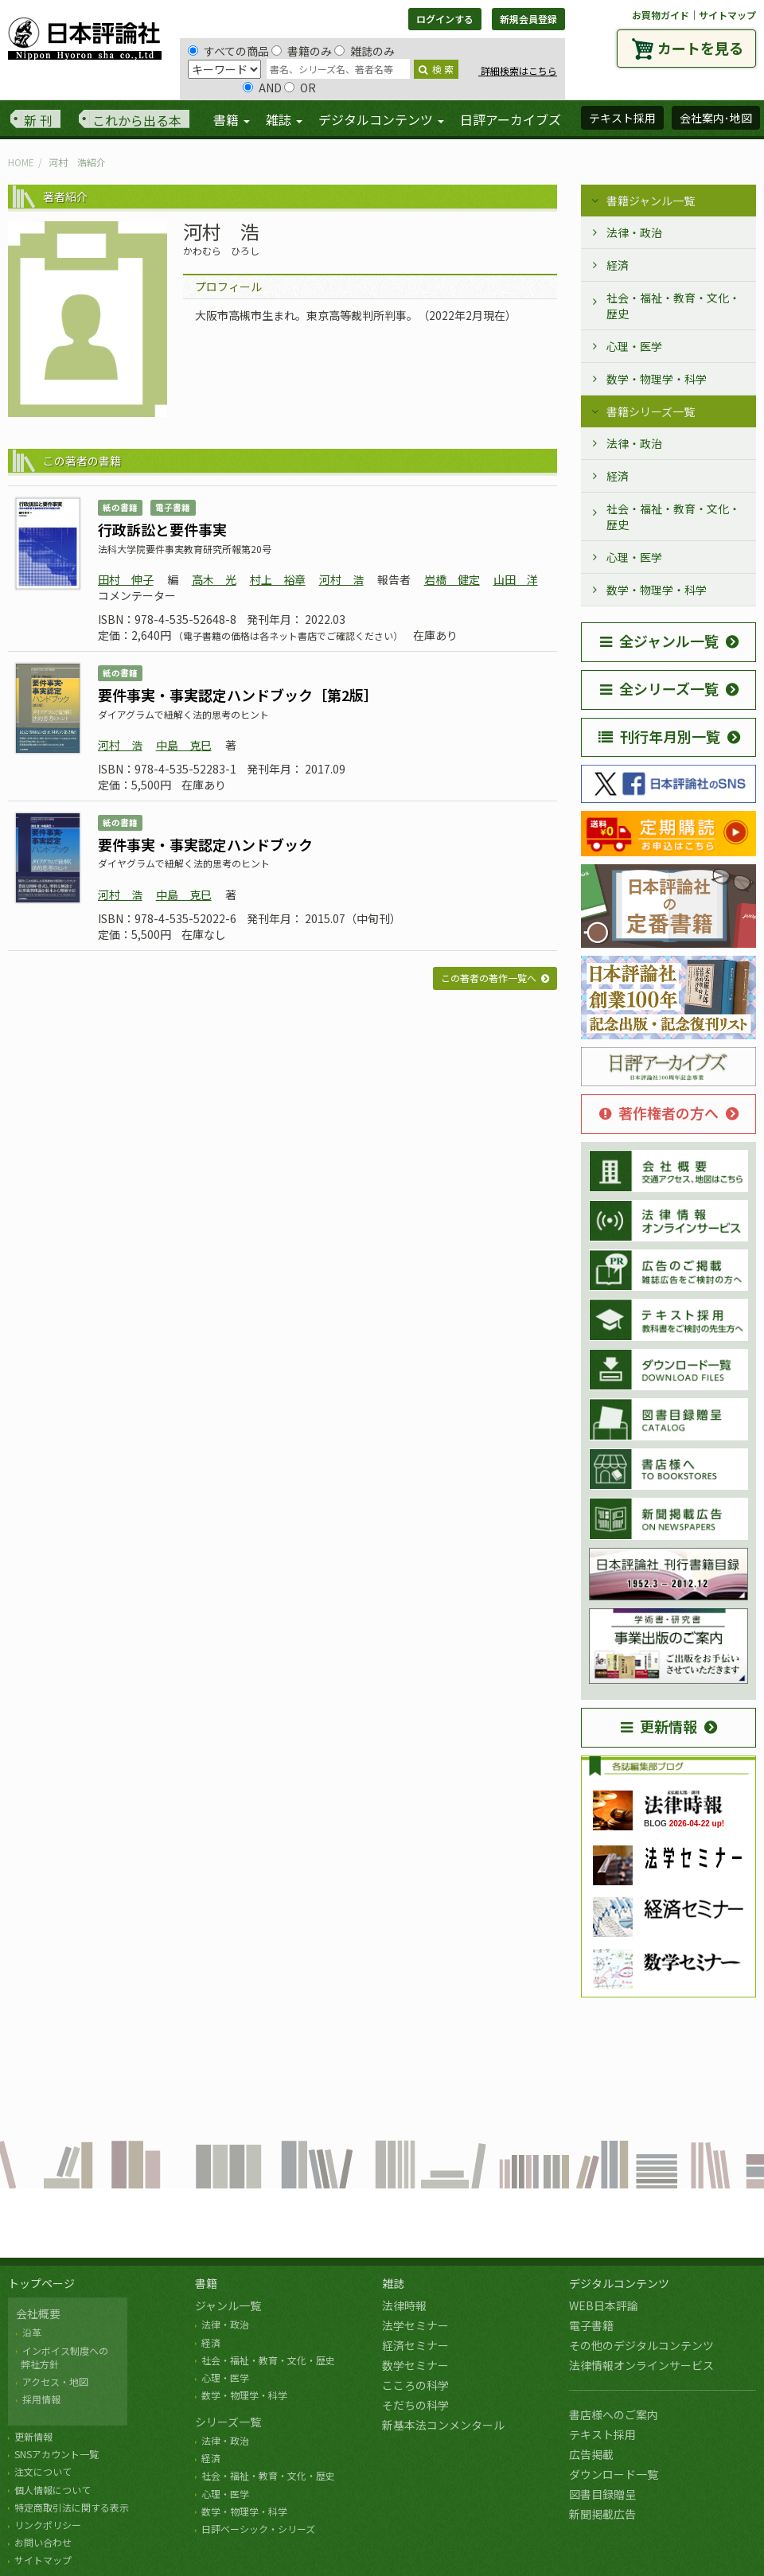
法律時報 (404, 2305)
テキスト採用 (602, 2434)
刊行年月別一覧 (659, 736)
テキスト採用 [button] (622, 118)
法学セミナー (415, 2325)
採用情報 (41, 2399)
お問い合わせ (43, 2542)
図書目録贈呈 (602, 2494)
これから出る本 (136, 120)
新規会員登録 (528, 18)
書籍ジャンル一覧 (650, 200)
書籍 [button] (231, 119)
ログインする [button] (445, 18)
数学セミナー (415, 2365)
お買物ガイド (660, 14)
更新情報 (659, 1726)
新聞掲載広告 (602, 2514)
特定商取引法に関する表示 (71, 2507)
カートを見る (700, 47)
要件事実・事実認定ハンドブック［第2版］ (238, 694)
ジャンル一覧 (228, 2305)
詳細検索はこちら (517, 70)
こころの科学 (415, 2385)
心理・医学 (634, 346)
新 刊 (38, 120)
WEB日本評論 (603, 2305)
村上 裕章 (278, 579)
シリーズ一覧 (228, 2422)
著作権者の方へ (659, 1112)
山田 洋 (515, 579)
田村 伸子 (126, 579)
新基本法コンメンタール (443, 2425)
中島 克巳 (184, 745)
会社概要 (38, 2313)
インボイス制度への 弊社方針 (62, 2357)
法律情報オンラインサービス (641, 2365)
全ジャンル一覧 (659, 640)
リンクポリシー (47, 2524)
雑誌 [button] (284, 119)
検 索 (436, 69)
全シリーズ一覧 (659, 688)
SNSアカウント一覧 (56, 2454)
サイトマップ (727, 14)
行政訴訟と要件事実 (162, 529)
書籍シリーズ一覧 (650, 411)
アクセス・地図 (55, 2381)
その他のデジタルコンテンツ (641, 2345)
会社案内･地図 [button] (716, 118)
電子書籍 (591, 2325)
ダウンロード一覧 (613, 2474)
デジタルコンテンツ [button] (381, 119)
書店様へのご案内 (613, 2414)
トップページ (41, 2283)
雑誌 (393, 2283)
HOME (21, 162)
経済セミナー (415, 2345)
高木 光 (214, 579)
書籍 (206, 2283)
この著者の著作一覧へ (488, 977)
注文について (43, 2471)
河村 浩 (341, 579)
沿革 (31, 2332)
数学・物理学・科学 (656, 379)
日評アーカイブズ (510, 119)
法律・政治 (634, 232)
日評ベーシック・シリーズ (258, 2528)
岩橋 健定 (452, 579)
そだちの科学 (415, 2405)
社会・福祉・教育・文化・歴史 (673, 306)
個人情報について (52, 2489)
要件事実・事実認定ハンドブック (205, 844)
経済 (617, 265)
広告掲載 (591, 2454)
